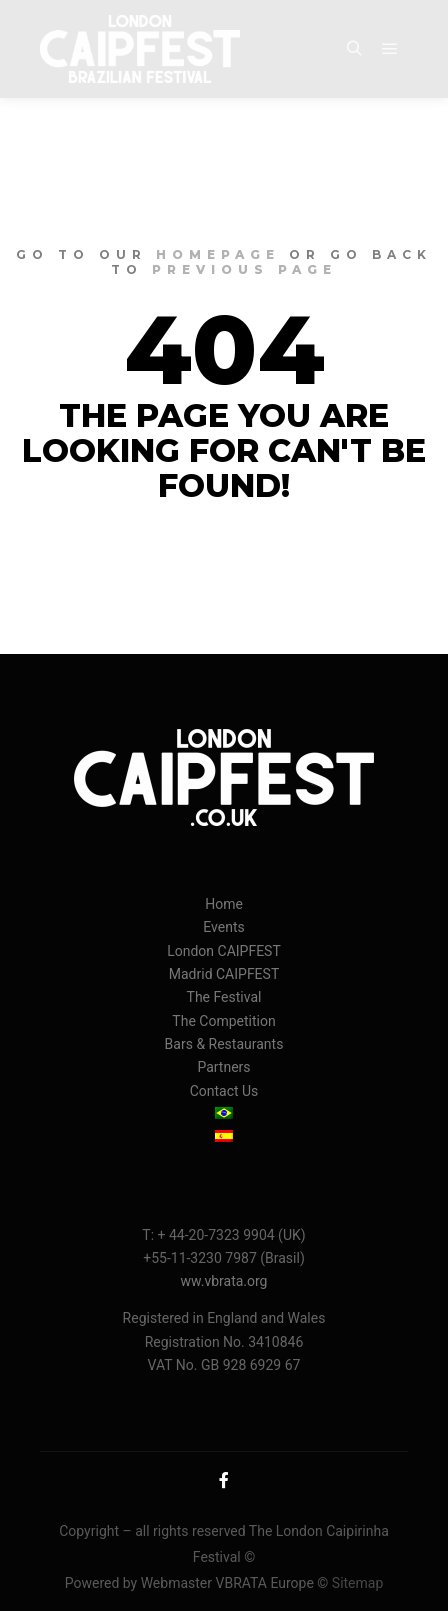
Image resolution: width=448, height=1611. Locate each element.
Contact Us (224, 1091)
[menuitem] (224, 1114)
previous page (244, 269)
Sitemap (357, 1583)
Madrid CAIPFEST (224, 974)
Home (224, 904)
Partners (223, 1067)
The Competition (223, 1021)
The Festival (224, 997)
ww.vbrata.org (224, 1281)
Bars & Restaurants (224, 1044)
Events (223, 927)
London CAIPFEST (224, 951)
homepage (218, 254)
